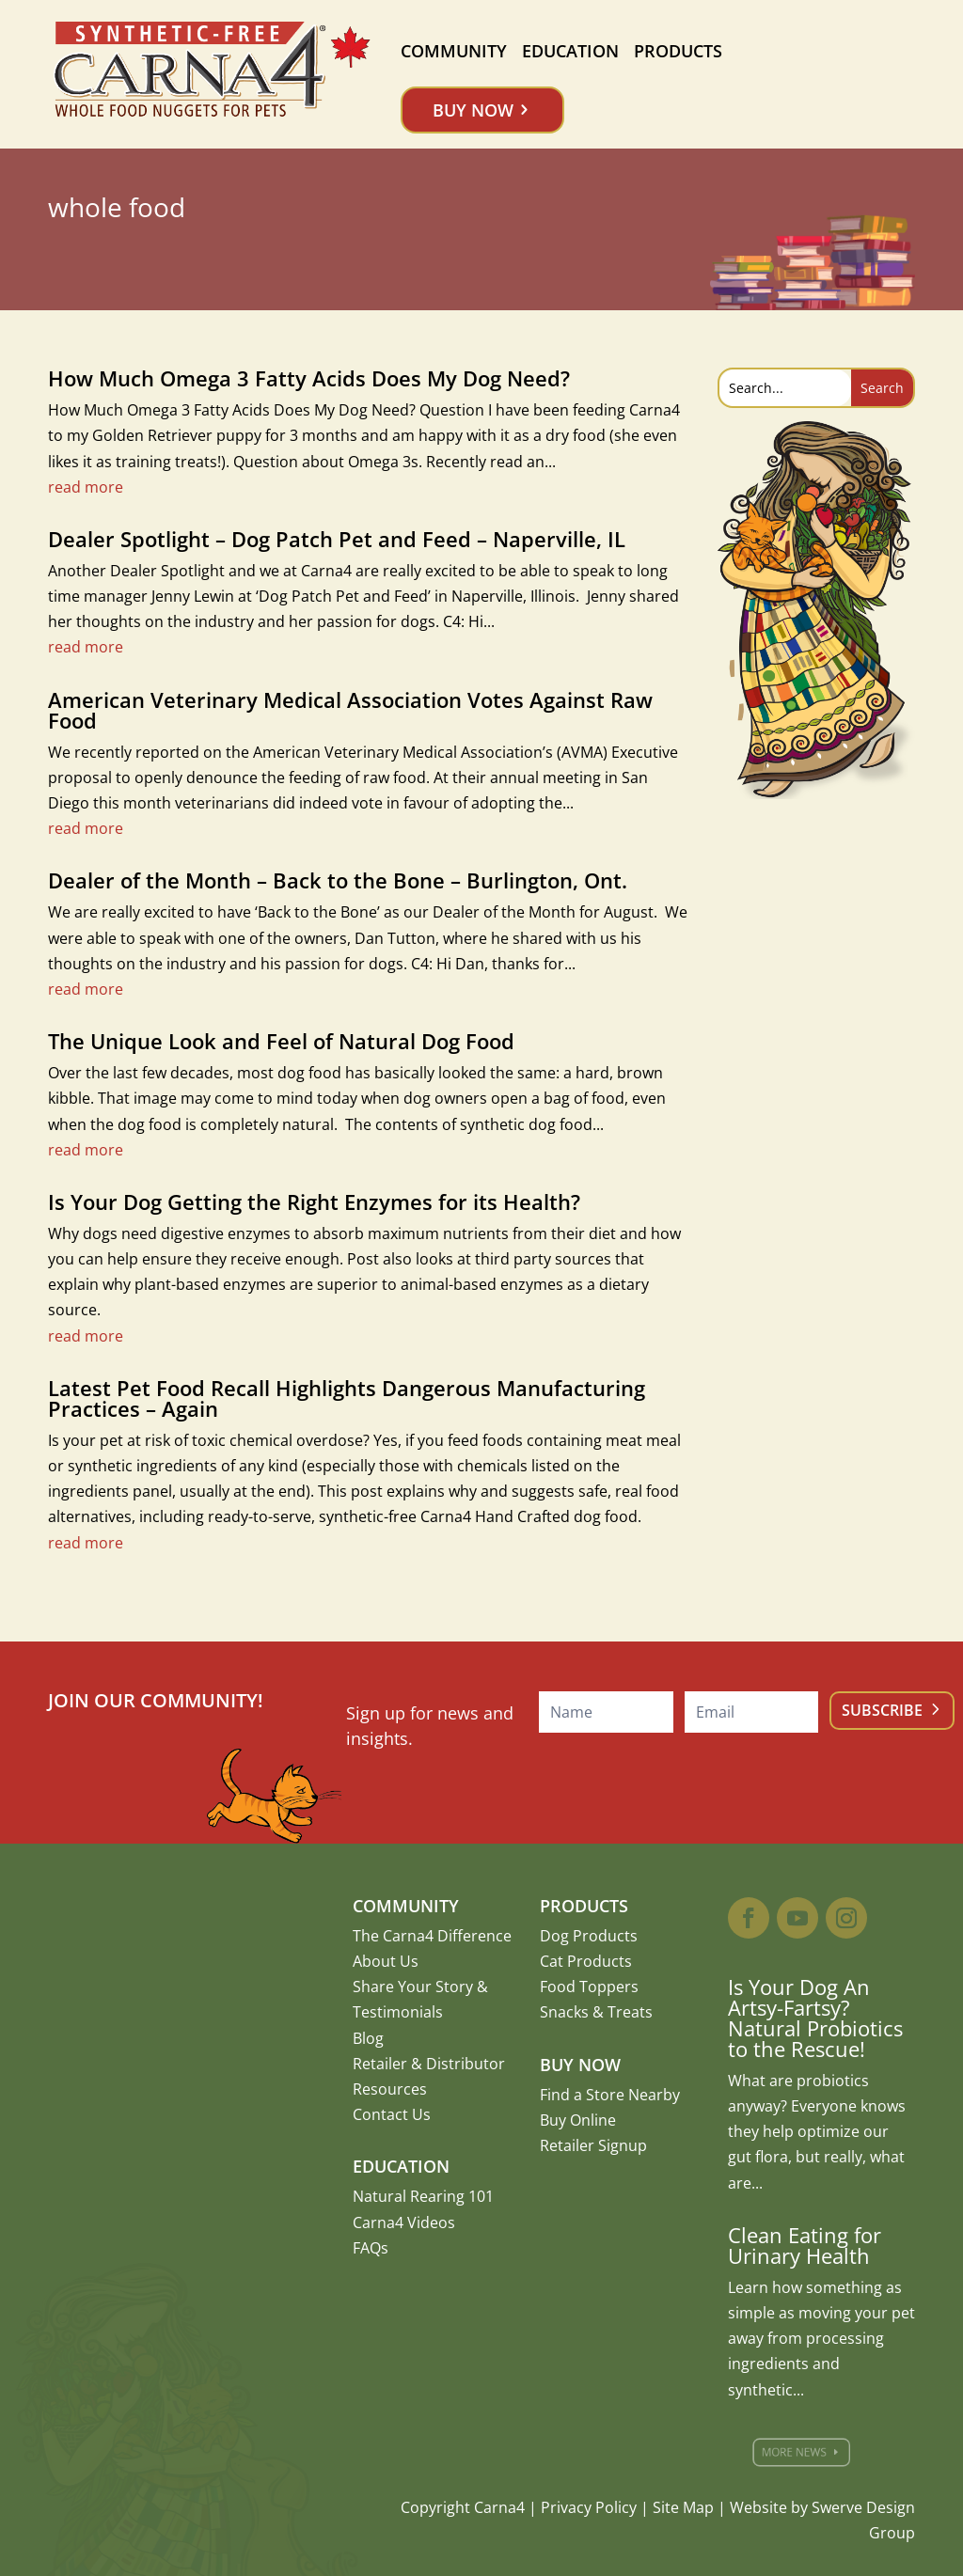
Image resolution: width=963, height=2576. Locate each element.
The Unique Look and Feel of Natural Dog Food (281, 1041)
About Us (385, 1961)
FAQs (370, 2248)
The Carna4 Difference (432, 1935)
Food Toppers (589, 1986)
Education (570, 50)
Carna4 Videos (404, 2222)
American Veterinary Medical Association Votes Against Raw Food (350, 709)
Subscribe (882, 1710)
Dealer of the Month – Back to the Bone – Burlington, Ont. (337, 880)
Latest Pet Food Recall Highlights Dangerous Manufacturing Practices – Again (346, 1398)
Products (678, 50)
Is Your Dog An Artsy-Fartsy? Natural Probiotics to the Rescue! (815, 2017)
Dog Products (589, 1935)
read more (85, 487)
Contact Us (392, 2114)
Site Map (683, 2507)
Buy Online (578, 2120)
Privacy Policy (589, 2507)
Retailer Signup (593, 2145)
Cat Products (586, 1961)
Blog (368, 2038)
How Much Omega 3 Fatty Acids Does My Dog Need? (309, 378)
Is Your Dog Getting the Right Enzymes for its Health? (314, 1201)
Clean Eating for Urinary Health (804, 2245)
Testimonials (398, 2012)
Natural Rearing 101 (423, 2196)
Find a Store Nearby (610, 2094)
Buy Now (473, 110)
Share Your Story (413, 1986)
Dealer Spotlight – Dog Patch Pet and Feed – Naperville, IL (336, 539)
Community (454, 50)
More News (800, 2452)
